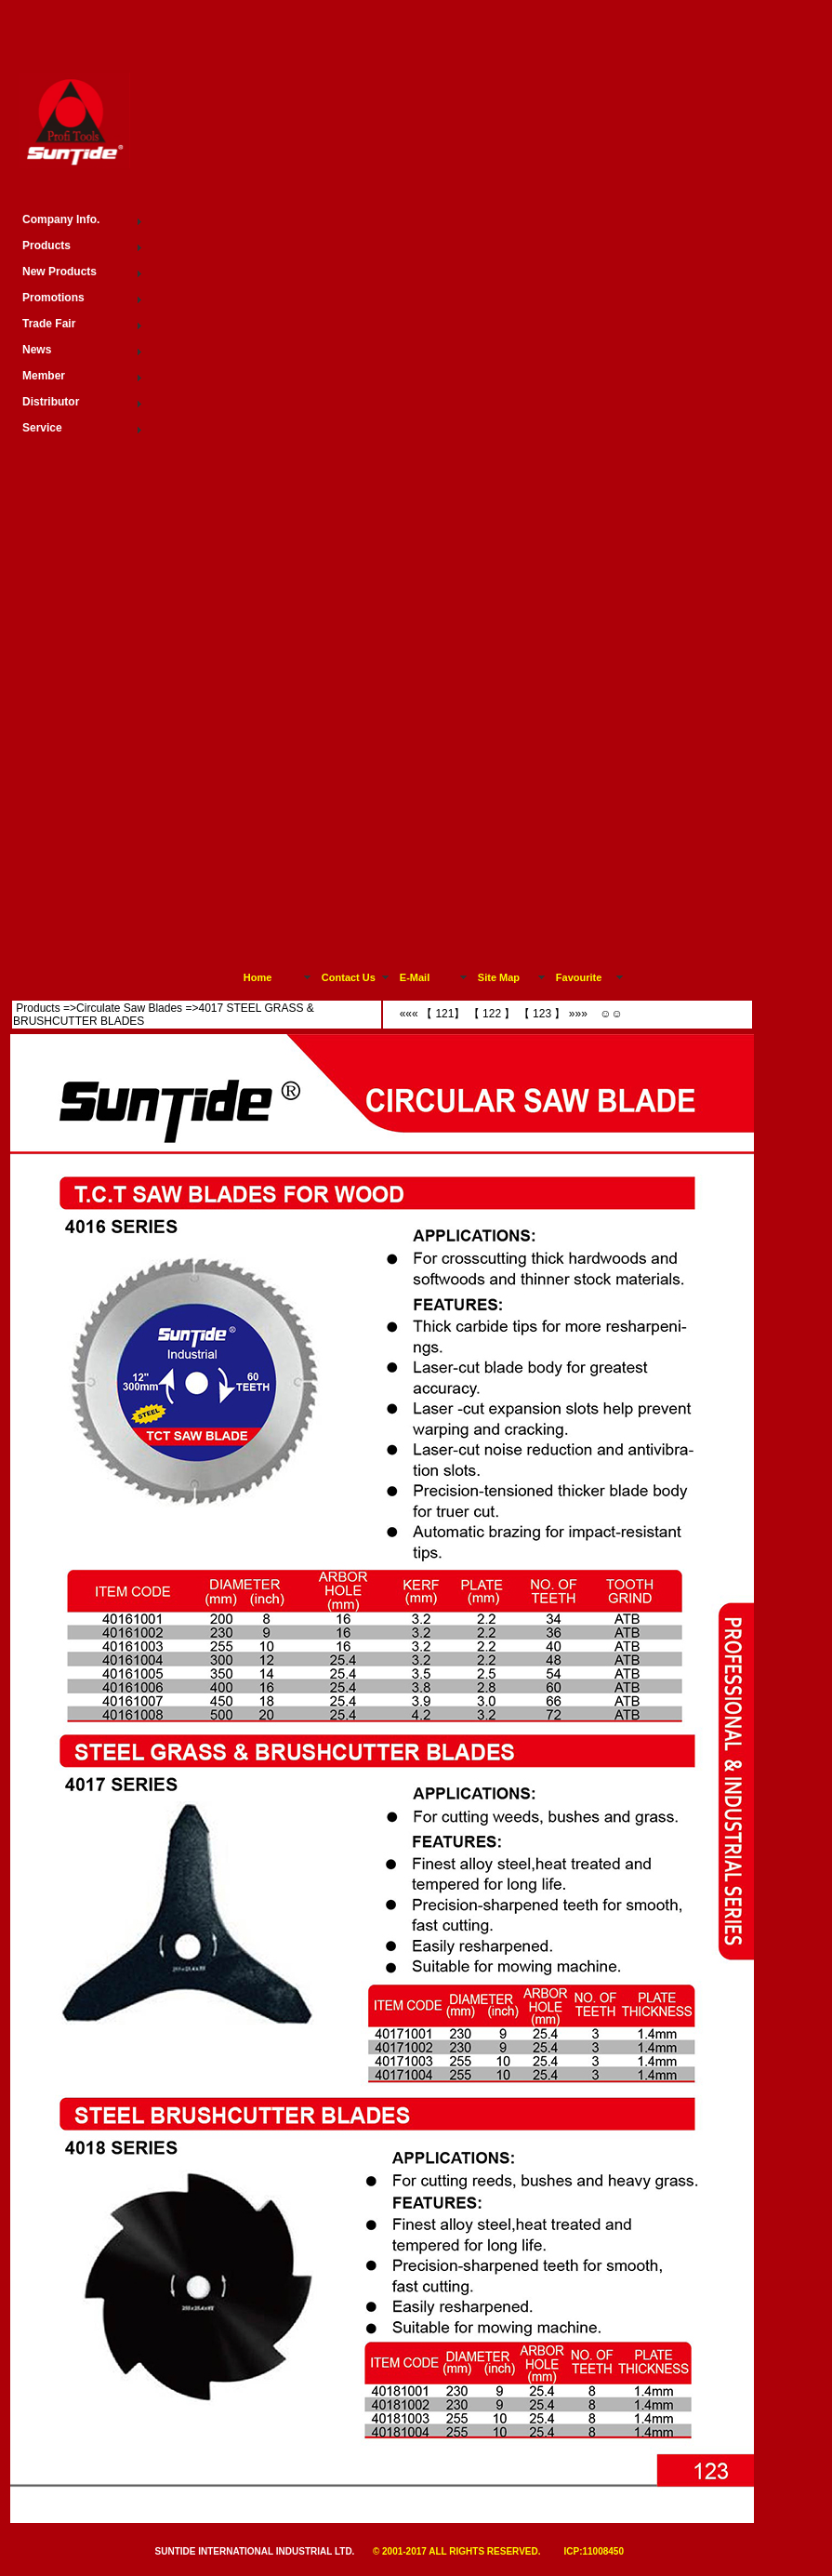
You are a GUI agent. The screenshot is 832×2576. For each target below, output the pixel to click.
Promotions (53, 297)
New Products (59, 271)
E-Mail (414, 977)
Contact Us (349, 977)
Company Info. (60, 219)
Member (43, 375)
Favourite (579, 977)
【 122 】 (490, 1013)
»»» (579, 1013)
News (36, 349)
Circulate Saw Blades (129, 1008)
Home (258, 977)
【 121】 (443, 1013)
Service (42, 427)
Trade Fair (48, 323)
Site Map (499, 977)
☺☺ (610, 1013)
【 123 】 (540, 1013)
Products (37, 1008)
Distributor (50, 401)
